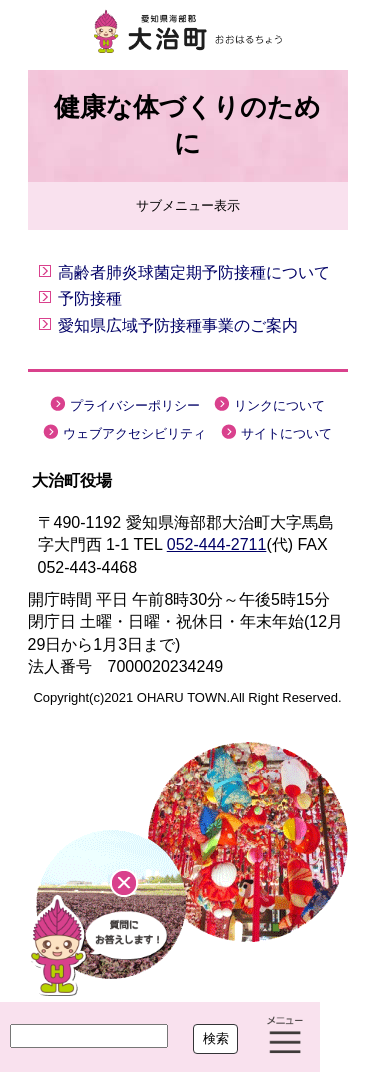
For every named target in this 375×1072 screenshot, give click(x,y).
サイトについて (286, 433)
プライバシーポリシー (135, 405)
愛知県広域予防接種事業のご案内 (178, 325)
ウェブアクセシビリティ (134, 433)
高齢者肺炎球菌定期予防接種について (194, 272)
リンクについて (279, 405)
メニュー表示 (285, 1037)
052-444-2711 (217, 544)
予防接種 (90, 298)
